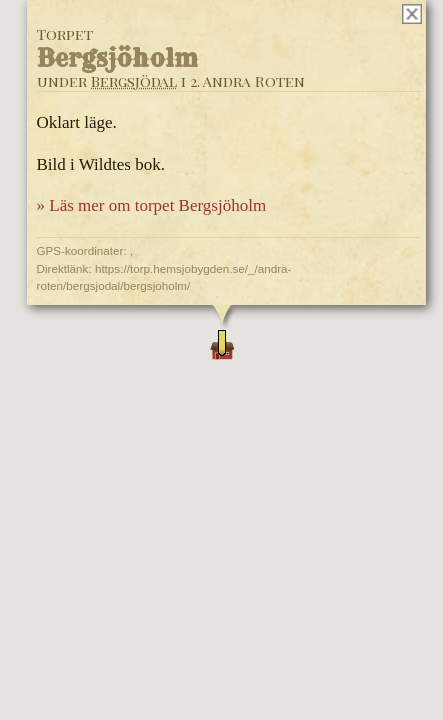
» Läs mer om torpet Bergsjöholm (151, 205)
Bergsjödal (133, 81)
